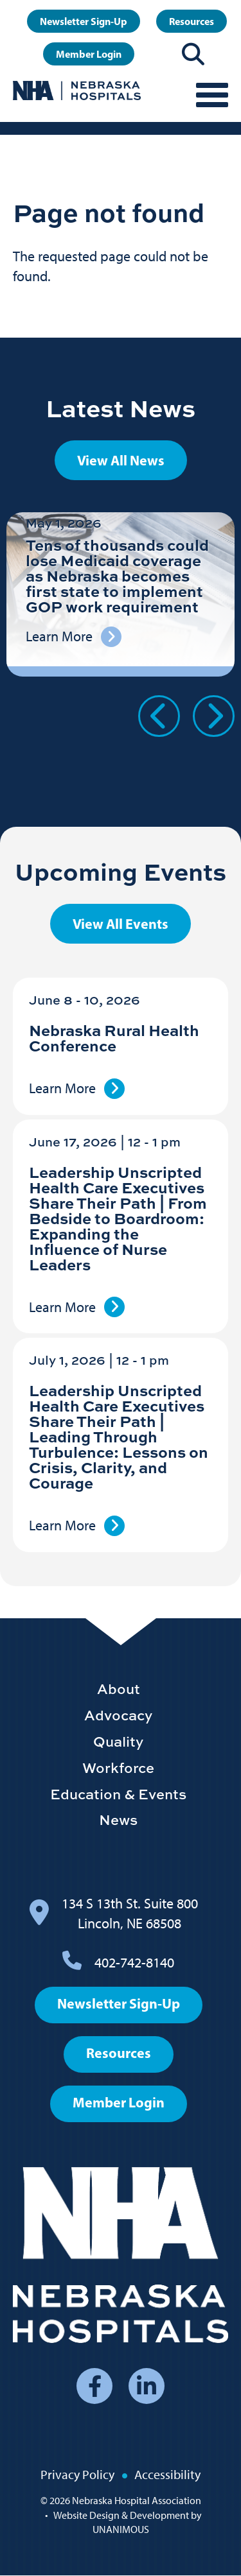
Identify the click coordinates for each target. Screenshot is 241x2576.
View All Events (120, 924)
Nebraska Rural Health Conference (114, 1037)
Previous (159, 716)
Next (214, 716)
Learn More (62, 1088)
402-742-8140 (134, 1962)
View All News (121, 460)
